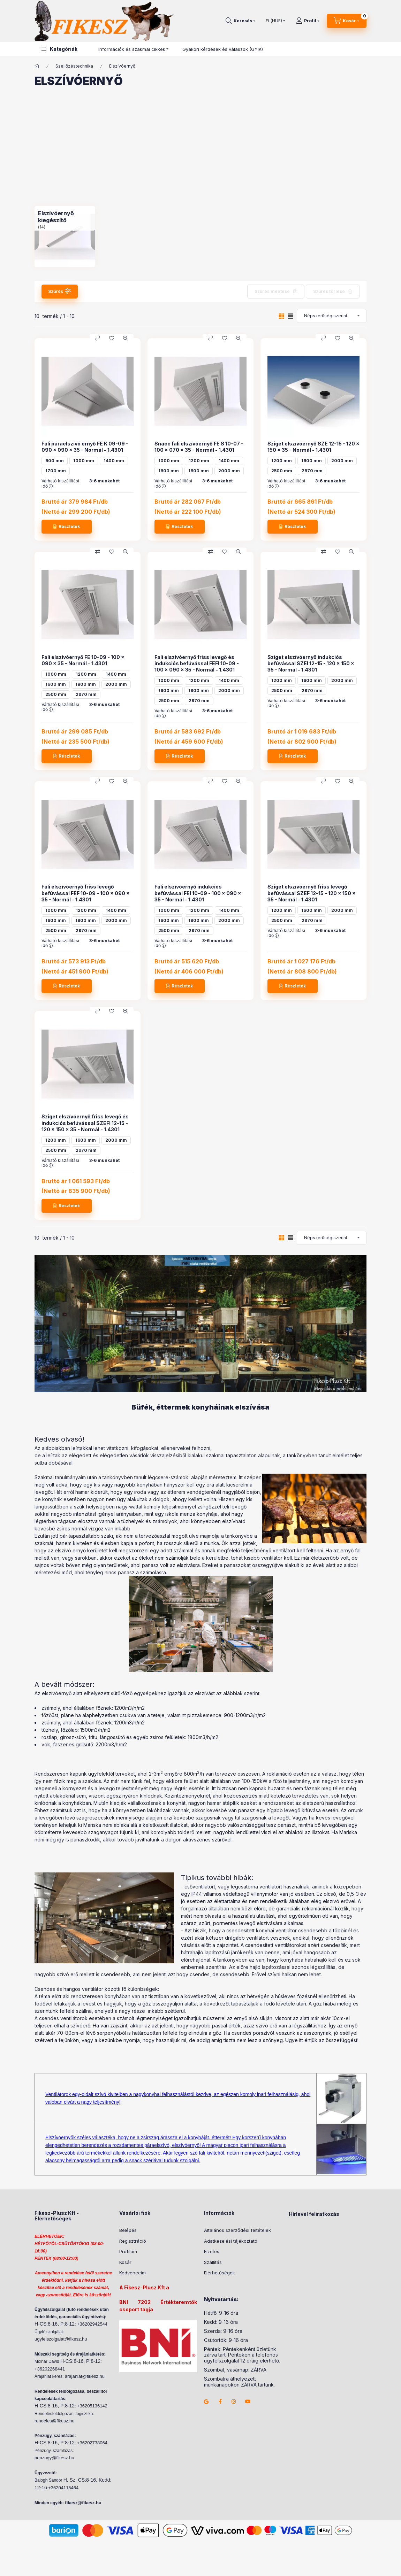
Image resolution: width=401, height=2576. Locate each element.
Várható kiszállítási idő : (60, 483)
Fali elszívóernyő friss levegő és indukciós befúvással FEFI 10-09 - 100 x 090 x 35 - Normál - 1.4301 (196, 663)
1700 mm (55, 470)
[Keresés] (240, 21)
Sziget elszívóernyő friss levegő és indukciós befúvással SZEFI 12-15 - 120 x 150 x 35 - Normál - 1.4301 (85, 1123)
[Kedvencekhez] (112, 338)
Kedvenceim (132, 2272)
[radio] (290, 316)
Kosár (125, 2262)
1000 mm (83, 460)
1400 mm (114, 460)
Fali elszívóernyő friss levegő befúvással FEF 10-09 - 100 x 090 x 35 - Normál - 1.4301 (85, 893)
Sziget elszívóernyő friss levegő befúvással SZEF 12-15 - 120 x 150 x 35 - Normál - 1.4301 (311, 893)
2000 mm (229, 470)
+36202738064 (92, 2442)
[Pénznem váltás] (274, 21)
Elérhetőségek (219, 2272)
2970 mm (312, 470)
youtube (248, 2401)
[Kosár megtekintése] (346, 21)
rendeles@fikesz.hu (54, 2420)
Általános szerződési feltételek (237, 2230)
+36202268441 (50, 2369)
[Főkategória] (37, 66)
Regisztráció (132, 2241)
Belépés (128, 2230)
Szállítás (213, 2262)
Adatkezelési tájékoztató (230, 2241)
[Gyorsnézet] (126, 338)
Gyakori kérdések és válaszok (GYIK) (222, 49)
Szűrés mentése (272, 291)
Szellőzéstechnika (74, 66)
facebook (220, 2401)
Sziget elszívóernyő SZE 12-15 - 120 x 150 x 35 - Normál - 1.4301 (313, 447)
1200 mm (199, 460)
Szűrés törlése (329, 291)
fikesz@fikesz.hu (83, 2502)
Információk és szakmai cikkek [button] (131, 49)
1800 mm (198, 470)
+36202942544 (92, 2324)
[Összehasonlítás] (98, 338)
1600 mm (168, 470)
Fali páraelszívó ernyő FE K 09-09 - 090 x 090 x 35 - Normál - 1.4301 (84, 447)
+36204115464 (63, 2487)
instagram (234, 2401)
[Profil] (308, 21)
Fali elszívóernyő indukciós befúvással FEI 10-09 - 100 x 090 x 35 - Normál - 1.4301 (197, 893)
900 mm (54, 460)
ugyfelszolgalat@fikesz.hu (61, 2339)
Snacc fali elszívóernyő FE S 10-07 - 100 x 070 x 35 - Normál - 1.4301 (198, 447)
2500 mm (281, 470)
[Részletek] (66, 527)
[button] (59, 49)
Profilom (128, 2251)
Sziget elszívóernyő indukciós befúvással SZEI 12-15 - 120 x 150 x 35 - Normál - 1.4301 (310, 663)
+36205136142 (92, 2405)
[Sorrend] (331, 316)
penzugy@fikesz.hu (54, 2457)
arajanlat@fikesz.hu (85, 2376)
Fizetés (211, 2251)
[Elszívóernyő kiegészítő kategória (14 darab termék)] (65, 236)
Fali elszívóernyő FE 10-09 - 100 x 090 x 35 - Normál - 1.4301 (82, 660)
